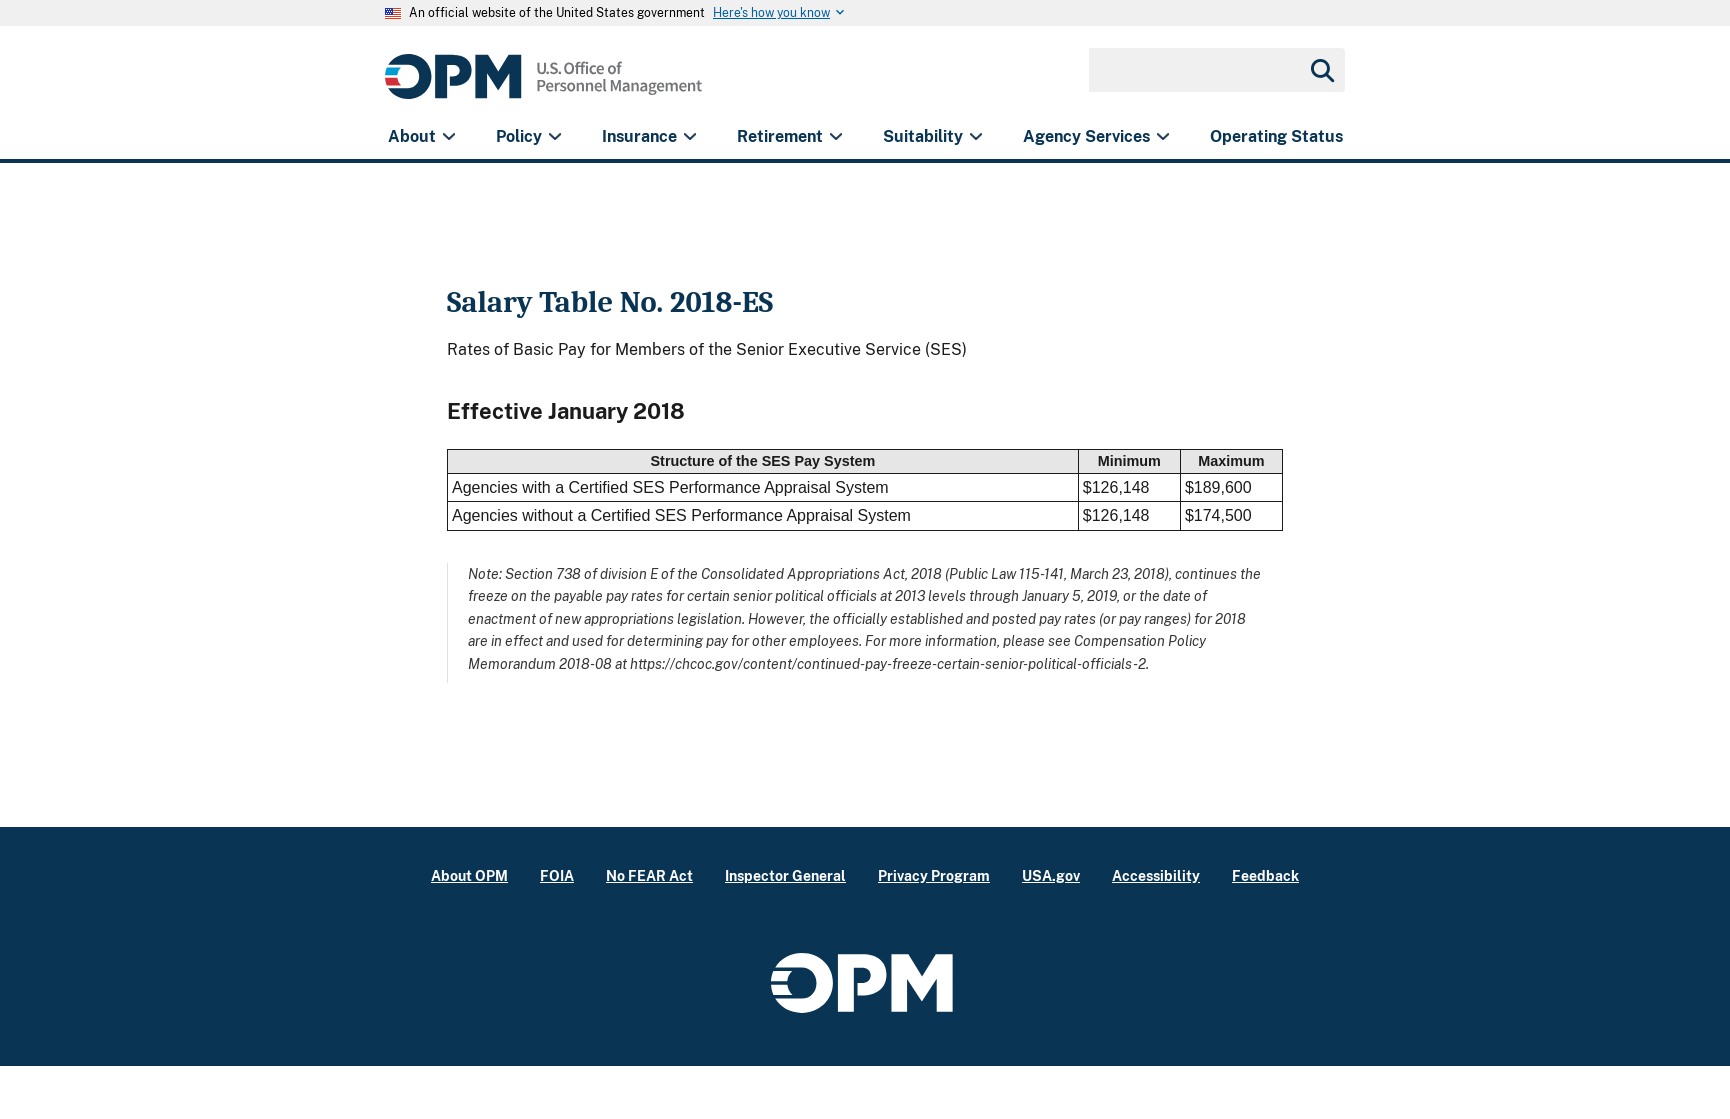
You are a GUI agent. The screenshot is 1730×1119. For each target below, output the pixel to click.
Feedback (1265, 875)
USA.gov (1051, 875)
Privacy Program (934, 875)
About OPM (469, 875)
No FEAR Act (649, 875)
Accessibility (1156, 875)
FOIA (557, 875)
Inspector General (785, 875)
